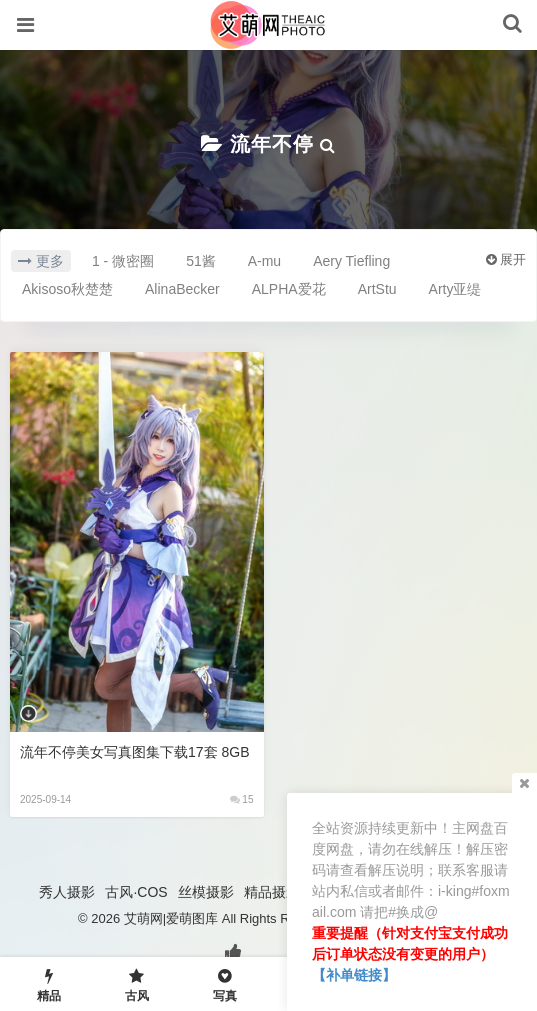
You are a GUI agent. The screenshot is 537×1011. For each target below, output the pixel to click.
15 (242, 799)
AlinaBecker (182, 289)
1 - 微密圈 (123, 261)
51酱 (201, 261)
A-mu (264, 261)
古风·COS (136, 892)
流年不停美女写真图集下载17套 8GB (134, 752)
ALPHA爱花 (289, 289)
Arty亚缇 (455, 289)
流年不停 (272, 144)
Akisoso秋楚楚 (67, 289)
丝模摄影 (206, 892)
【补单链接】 (354, 975)
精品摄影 (272, 892)
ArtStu (377, 289)
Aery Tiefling (351, 261)
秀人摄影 (67, 892)
